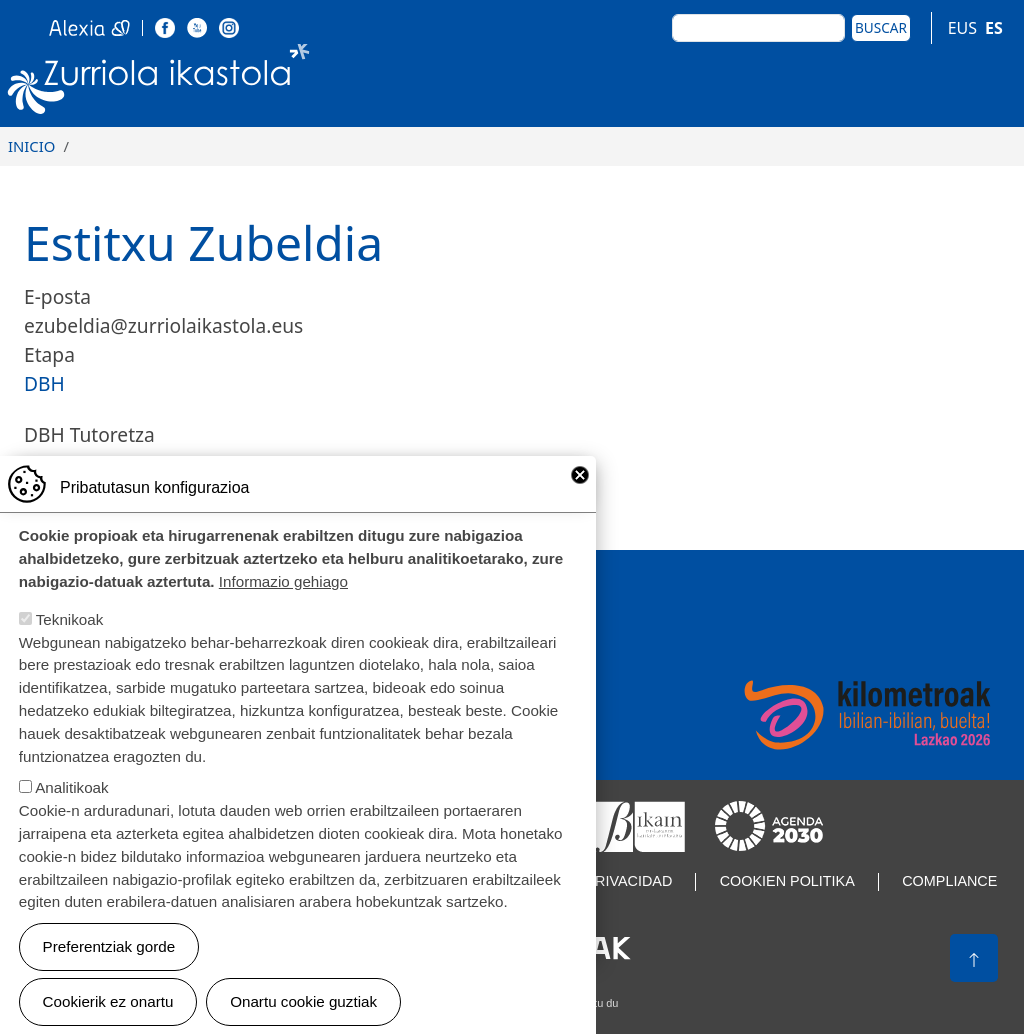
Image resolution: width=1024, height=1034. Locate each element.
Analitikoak (71, 820)
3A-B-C (54, 463)
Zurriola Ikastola (159, 83)
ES (994, 28)
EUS (962, 28)
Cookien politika (787, 881)
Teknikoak (70, 651)
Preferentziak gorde (109, 978)
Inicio (31, 146)
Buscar (881, 27)
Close (580, 507)
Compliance (949, 881)
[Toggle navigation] (993, 83)
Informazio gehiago (283, 613)
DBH (44, 383)
